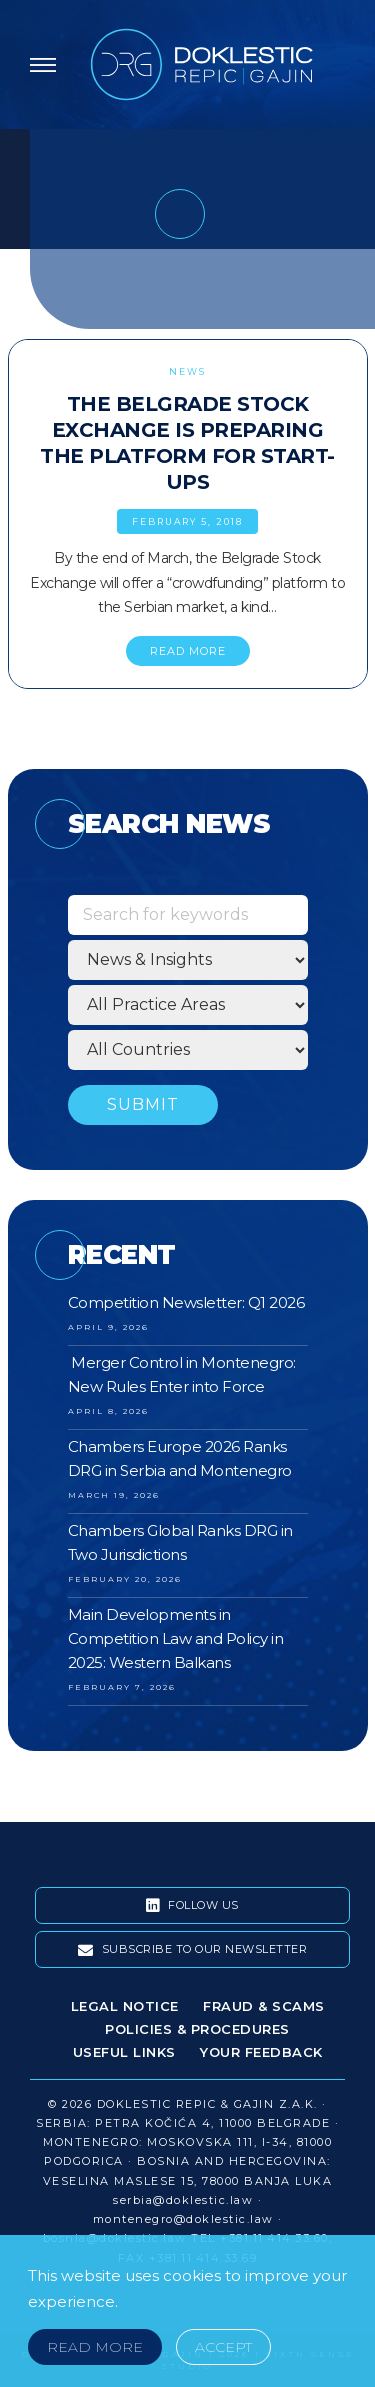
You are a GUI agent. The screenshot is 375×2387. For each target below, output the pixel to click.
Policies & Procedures (197, 2029)
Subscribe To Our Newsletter (193, 1950)
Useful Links (124, 2052)
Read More (95, 2347)
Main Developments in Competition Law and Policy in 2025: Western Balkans (176, 1638)
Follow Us (192, 1906)
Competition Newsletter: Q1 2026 (186, 1302)
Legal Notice (125, 2006)
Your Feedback (261, 2052)
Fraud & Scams (264, 2006)
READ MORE (188, 651)
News (187, 371)
